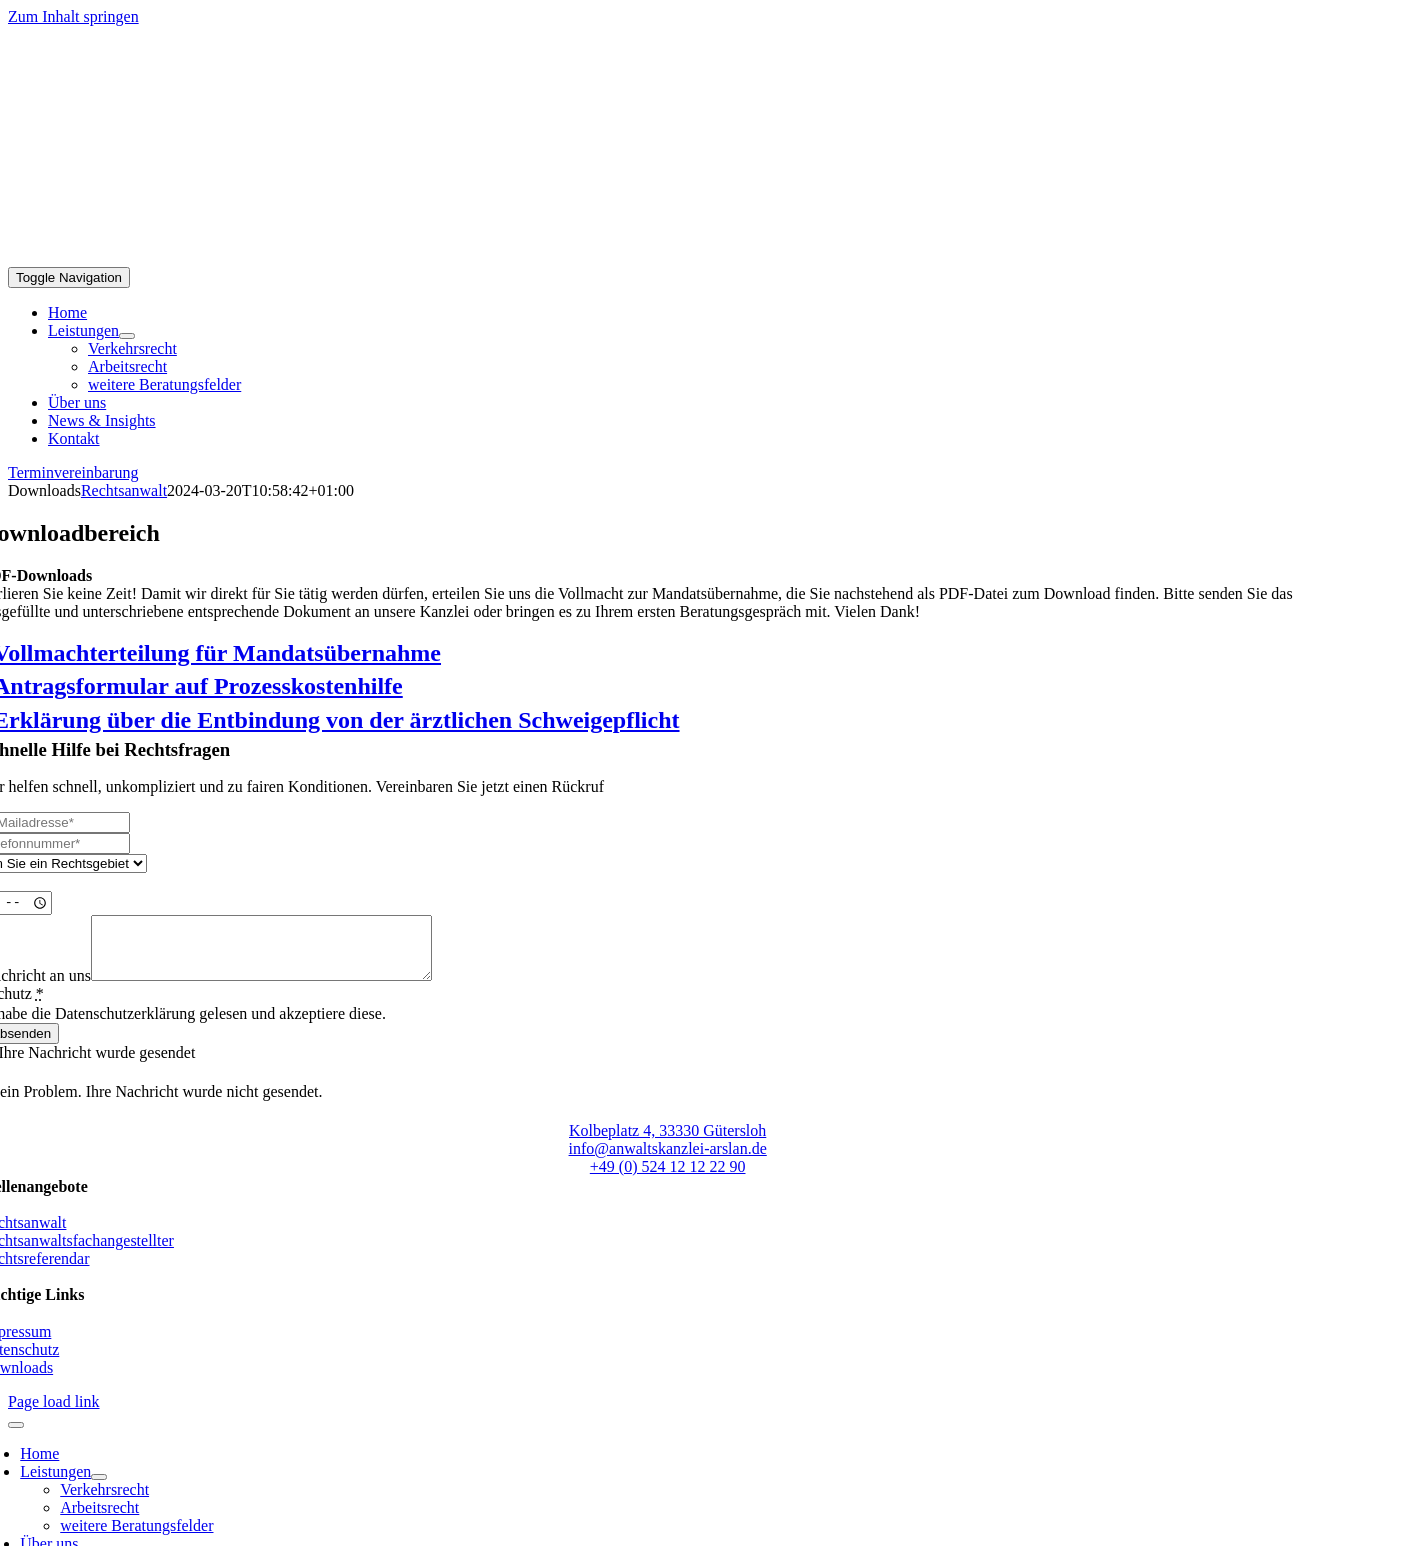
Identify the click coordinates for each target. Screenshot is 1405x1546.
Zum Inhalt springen (73, 16)
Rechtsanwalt (124, 490)
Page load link (54, 1413)
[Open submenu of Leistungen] (127, 336)
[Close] (16, 1437)
